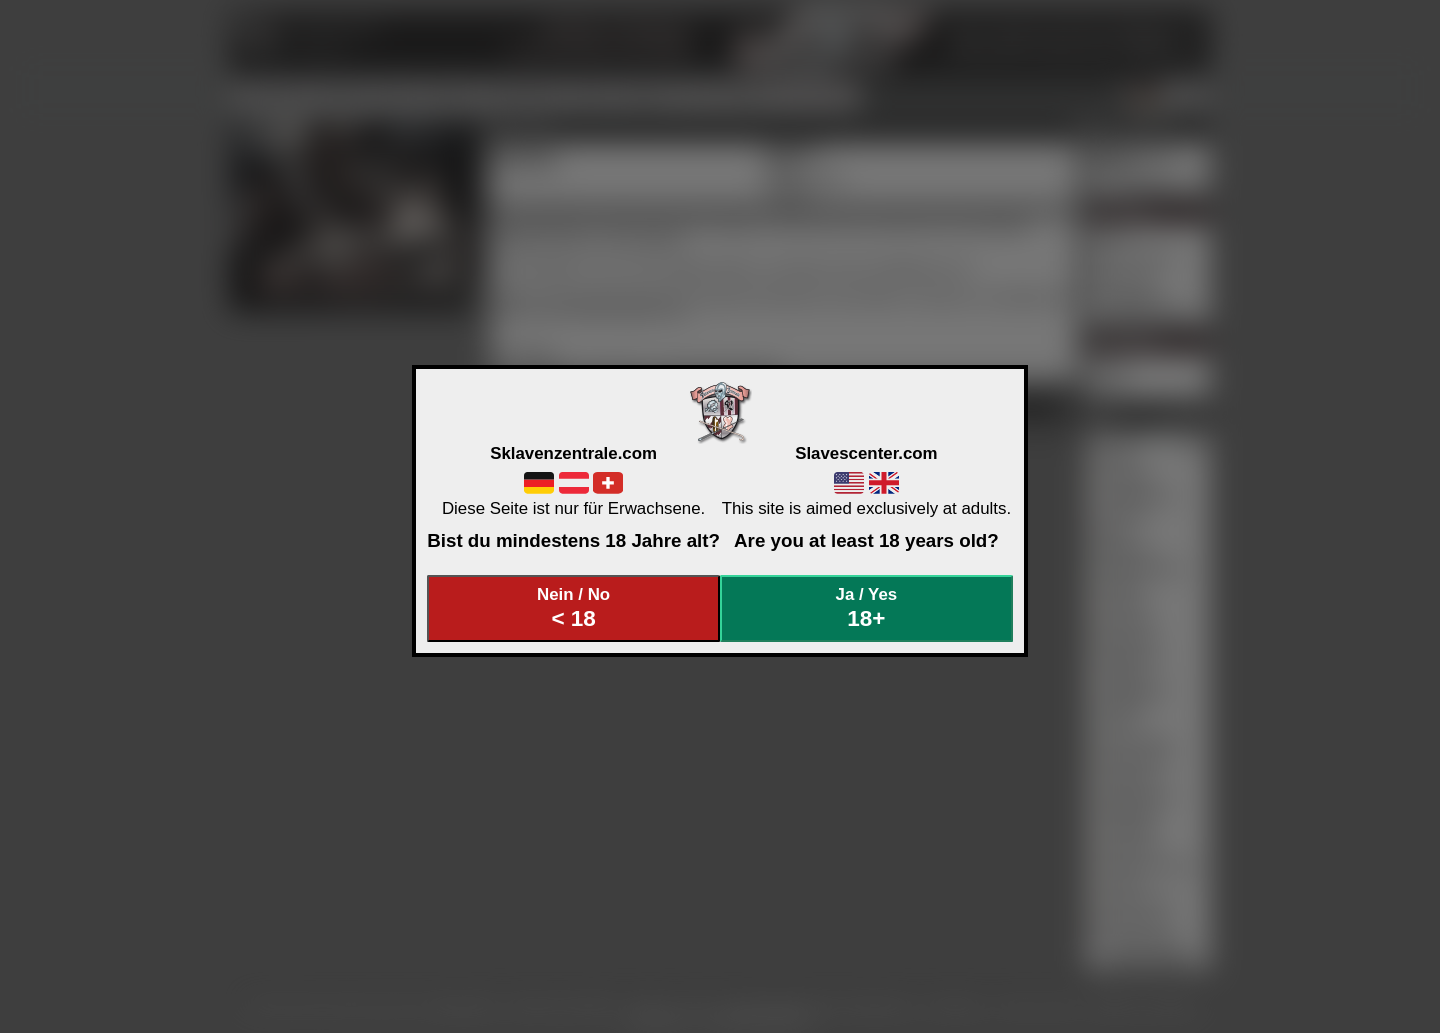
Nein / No (574, 608)
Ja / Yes (867, 608)
